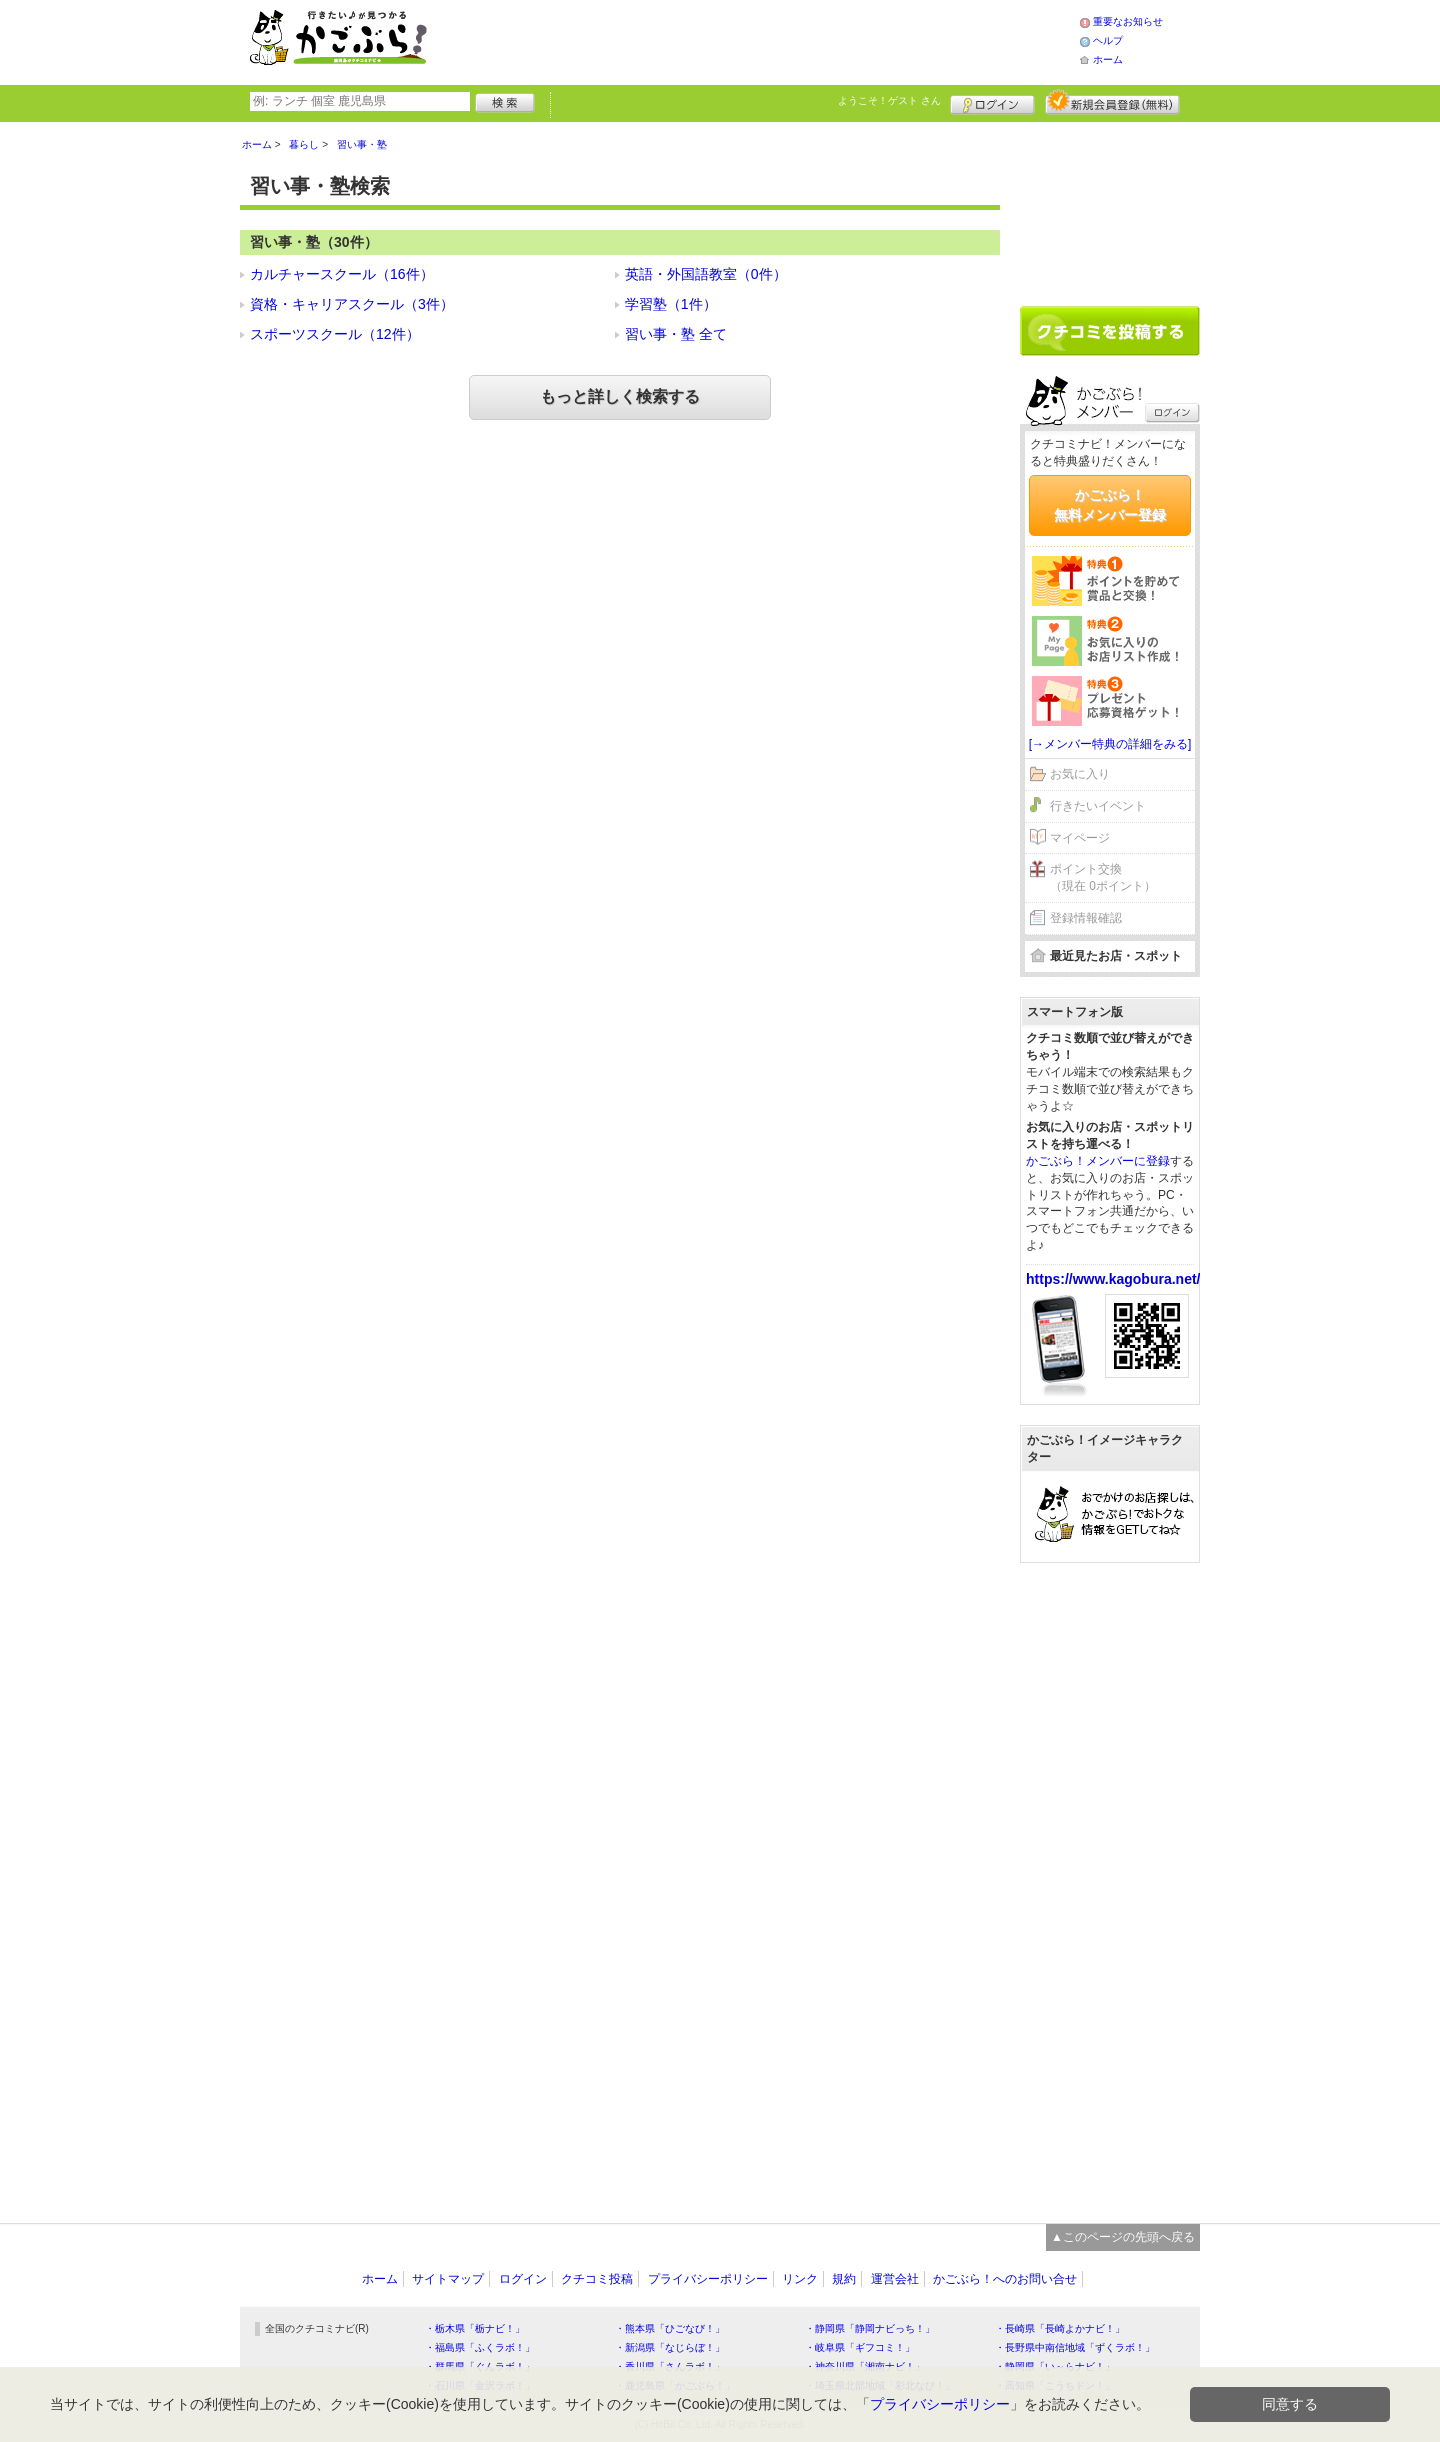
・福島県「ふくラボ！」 (480, 2347)
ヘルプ (1108, 40)
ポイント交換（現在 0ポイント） (1103, 877)
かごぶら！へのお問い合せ (1005, 2279)
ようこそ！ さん (889, 100)
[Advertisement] (774, 40)
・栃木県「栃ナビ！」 (475, 2328)
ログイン (992, 102)
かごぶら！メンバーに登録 (1098, 1161)
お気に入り (1080, 774)
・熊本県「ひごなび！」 (670, 2328)
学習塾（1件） (671, 304)
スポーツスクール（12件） (335, 334)
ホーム (1108, 59)
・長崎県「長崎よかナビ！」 (1060, 2328)
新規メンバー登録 (1112, 102)
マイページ (1080, 838)
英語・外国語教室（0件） (706, 274)
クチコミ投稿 (597, 2279)
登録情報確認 (1086, 918)
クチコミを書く (1110, 331)
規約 (844, 2279)
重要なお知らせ (1128, 21)
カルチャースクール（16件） (342, 274)
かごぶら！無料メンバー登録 (1110, 505)
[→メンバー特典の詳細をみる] (1110, 744)
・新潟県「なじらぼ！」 (670, 2347)
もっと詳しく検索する (620, 396)
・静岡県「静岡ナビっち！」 (870, 2328)
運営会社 (895, 2279)
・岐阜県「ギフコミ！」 (860, 2347)
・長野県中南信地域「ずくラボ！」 (1075, 2347)
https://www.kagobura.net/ (1113, 1279)
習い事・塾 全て (676, 334)
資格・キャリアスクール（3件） (352, 304)
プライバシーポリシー (708, 2279)
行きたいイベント (1098, 806)
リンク (800, 2279)
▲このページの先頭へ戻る (1123, 2237)
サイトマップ (448, 2279)
